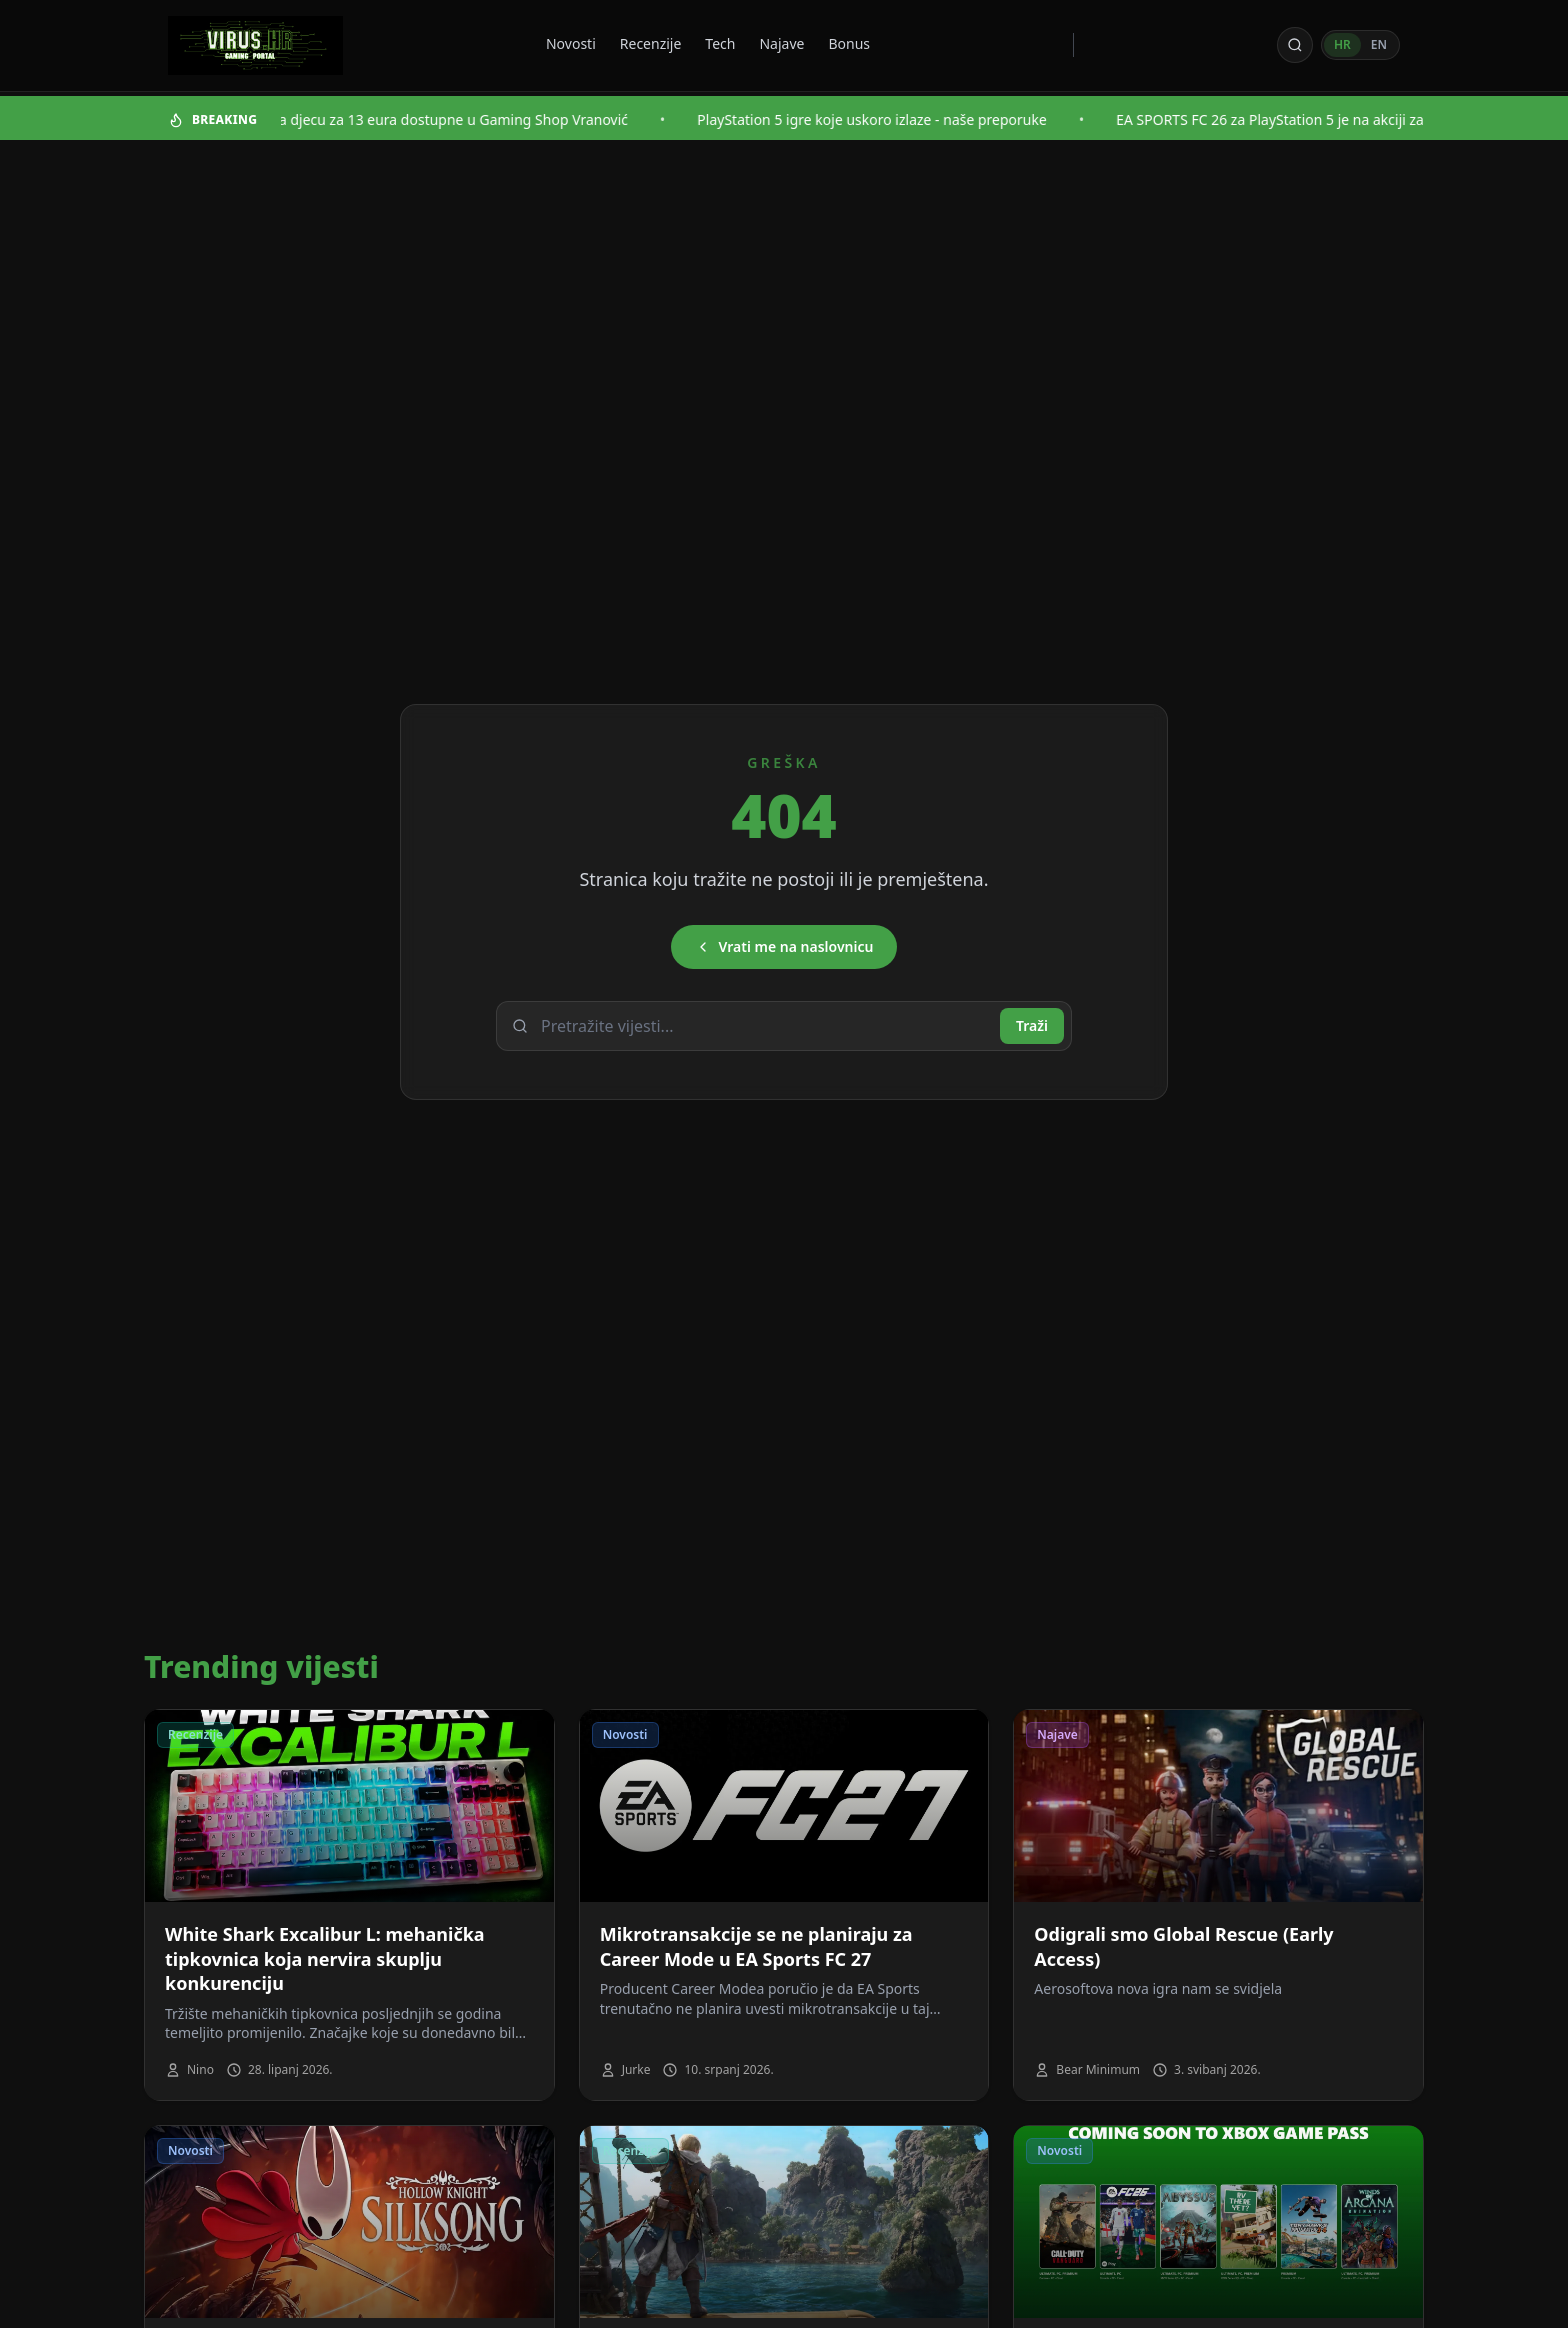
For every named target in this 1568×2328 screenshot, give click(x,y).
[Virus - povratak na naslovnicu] (255, 45)
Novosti (571, 43)
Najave (781, 43)
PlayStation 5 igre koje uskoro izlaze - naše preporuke (894, 119)
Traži (1032, 1025)
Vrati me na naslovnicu (784, 946)
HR (1342, 44)
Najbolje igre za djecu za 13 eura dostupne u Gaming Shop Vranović (428, 119)
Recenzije (651, 43)
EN (1379, 44)
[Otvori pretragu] (1295, 45)
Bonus (849, 43)
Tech (720, 43)
